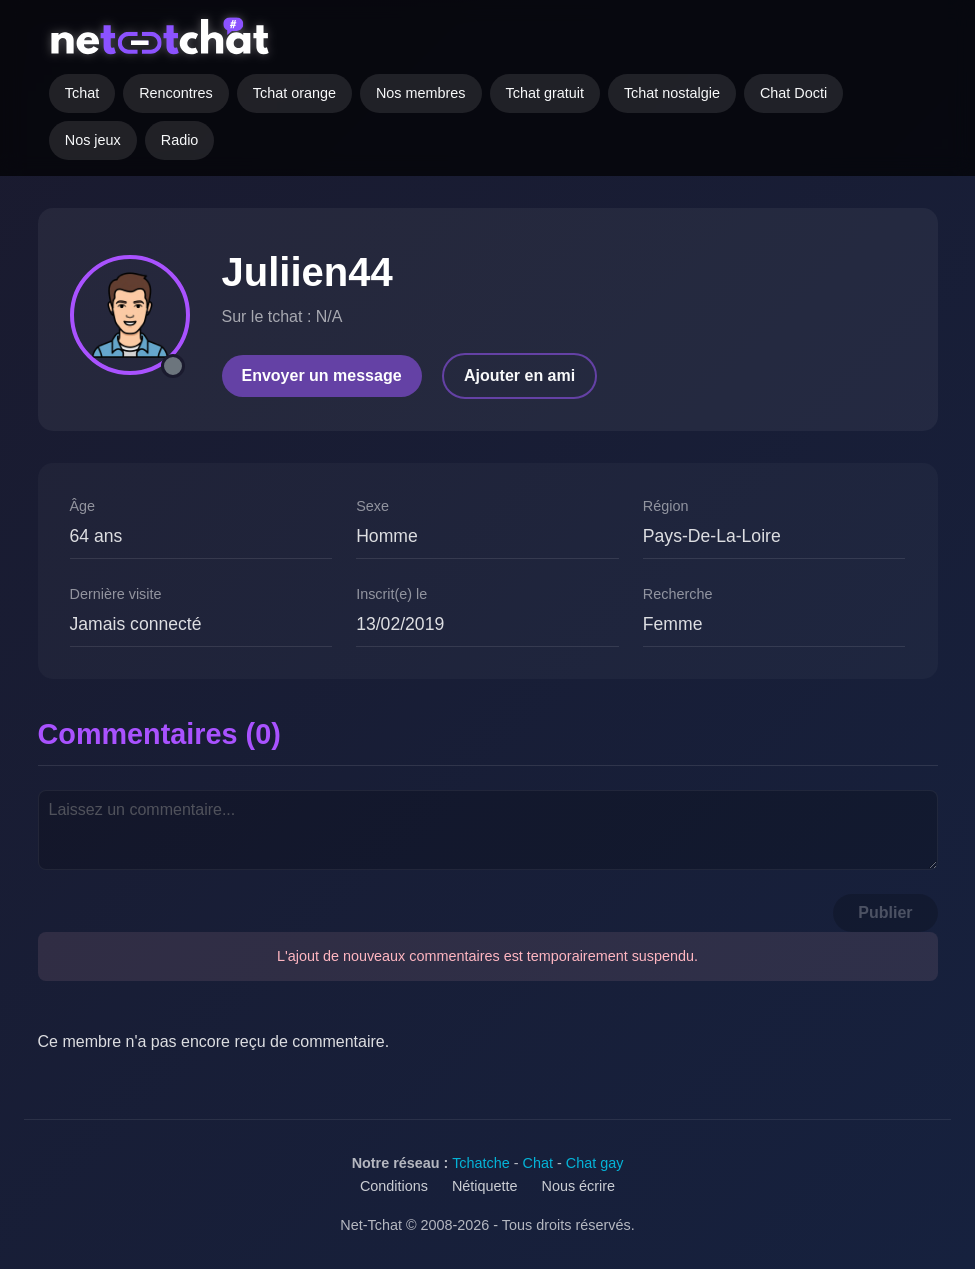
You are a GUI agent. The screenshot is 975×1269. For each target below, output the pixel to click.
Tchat (82, 93)
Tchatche (481, 1163)
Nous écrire (579, 1186)
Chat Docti (793, 93)
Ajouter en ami (519, 375)
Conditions (394, 1186)
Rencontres (176, 93)
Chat (538, 1163)
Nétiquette (485, 1186)
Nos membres (421, 93)
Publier (885, 912)
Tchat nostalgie (672, 93)
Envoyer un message (322, 375)
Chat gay (595, 1163)
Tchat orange (294, 93)
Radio (180, 140)
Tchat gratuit (545, 93)
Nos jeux (93, 140)
